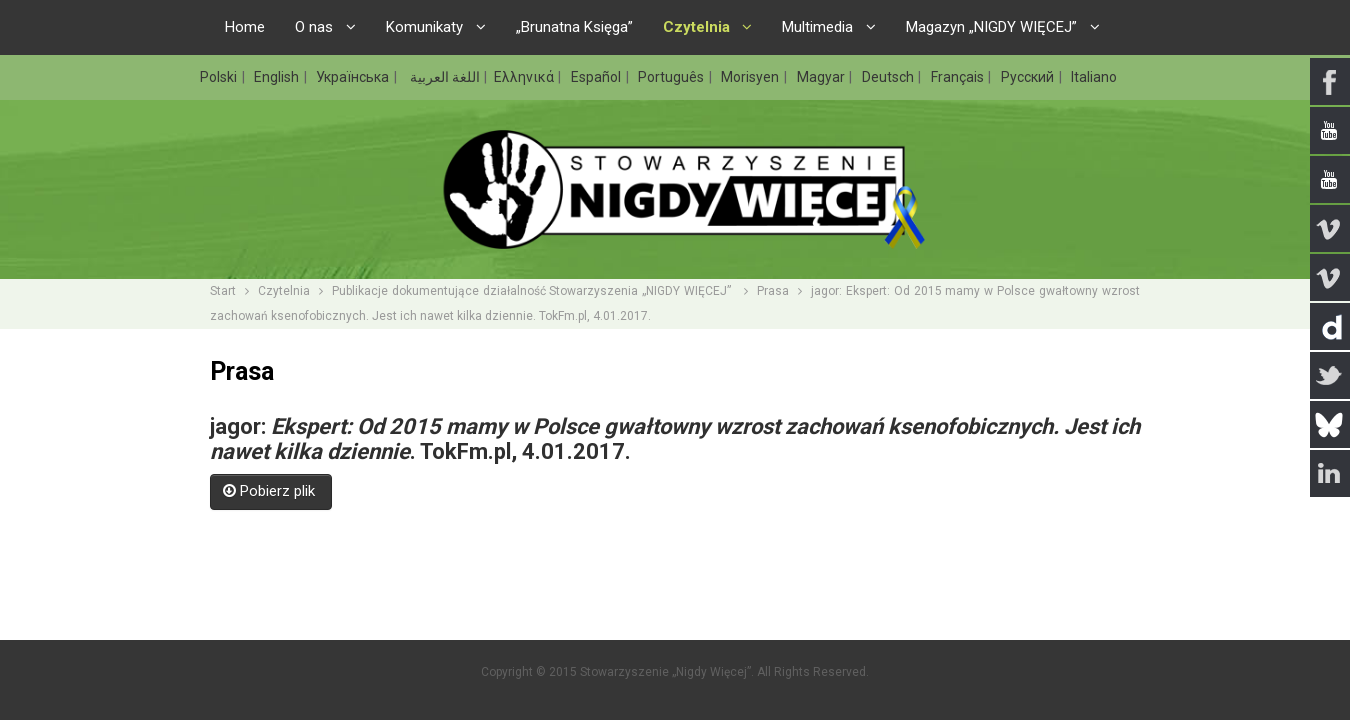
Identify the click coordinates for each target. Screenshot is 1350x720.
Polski (220, 77)
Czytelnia (284, 291)
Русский (1029, 77)
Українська (354, 77)
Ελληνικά (525, 77)
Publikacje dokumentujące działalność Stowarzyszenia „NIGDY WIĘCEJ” (533, 291)
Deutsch (889, 77)
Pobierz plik (271, 491)
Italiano (1094, 77)
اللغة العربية (443, 77)
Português (672, 77)
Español (597, 77)
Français (959, 77)
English (278, 77)
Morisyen (751, 77)
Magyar (822, 77)
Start (223, 291)
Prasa (773, 291)
